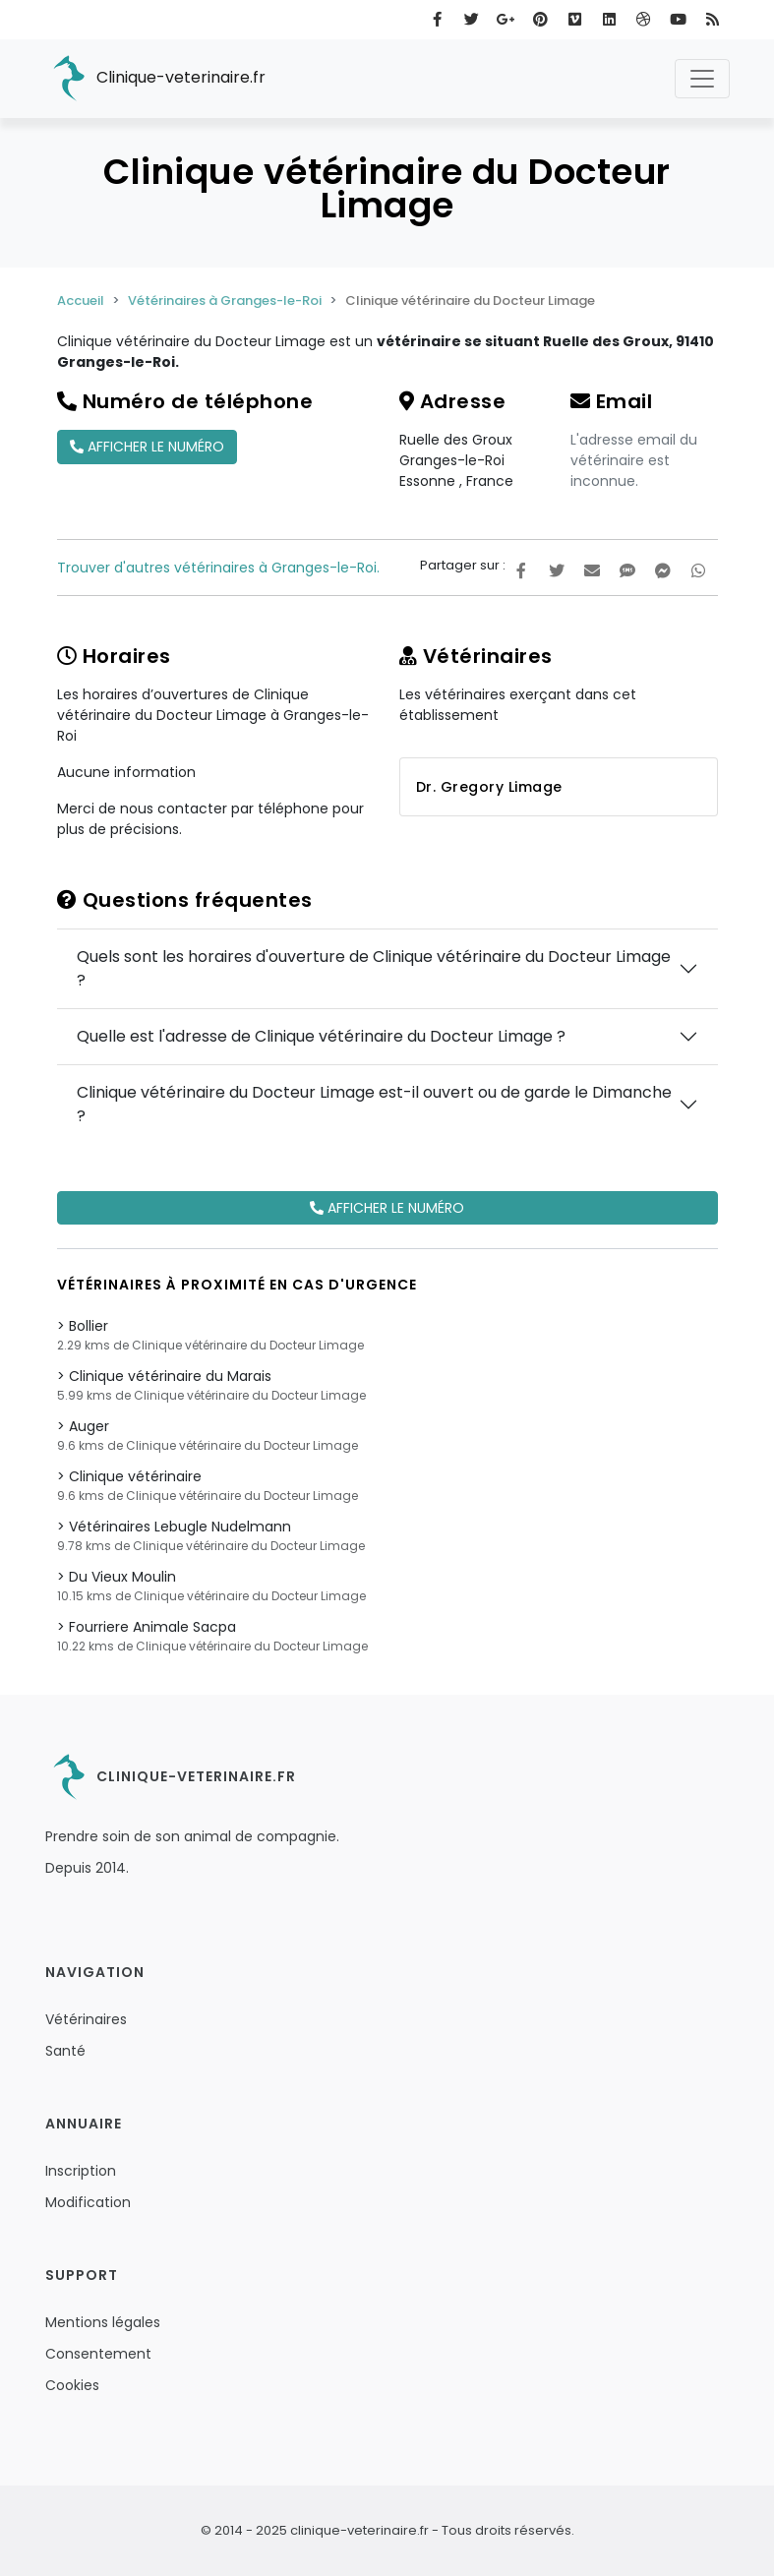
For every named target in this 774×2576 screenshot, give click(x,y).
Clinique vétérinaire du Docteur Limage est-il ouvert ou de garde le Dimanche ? (374, 1104)
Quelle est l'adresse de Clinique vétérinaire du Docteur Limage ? (321, 1036)
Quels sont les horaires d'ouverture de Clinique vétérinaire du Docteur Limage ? (374, 968)
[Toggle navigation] (702, 78)
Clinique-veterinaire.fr (155, 78)
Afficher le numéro (147, 446)
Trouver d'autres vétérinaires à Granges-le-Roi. (218, 567)
